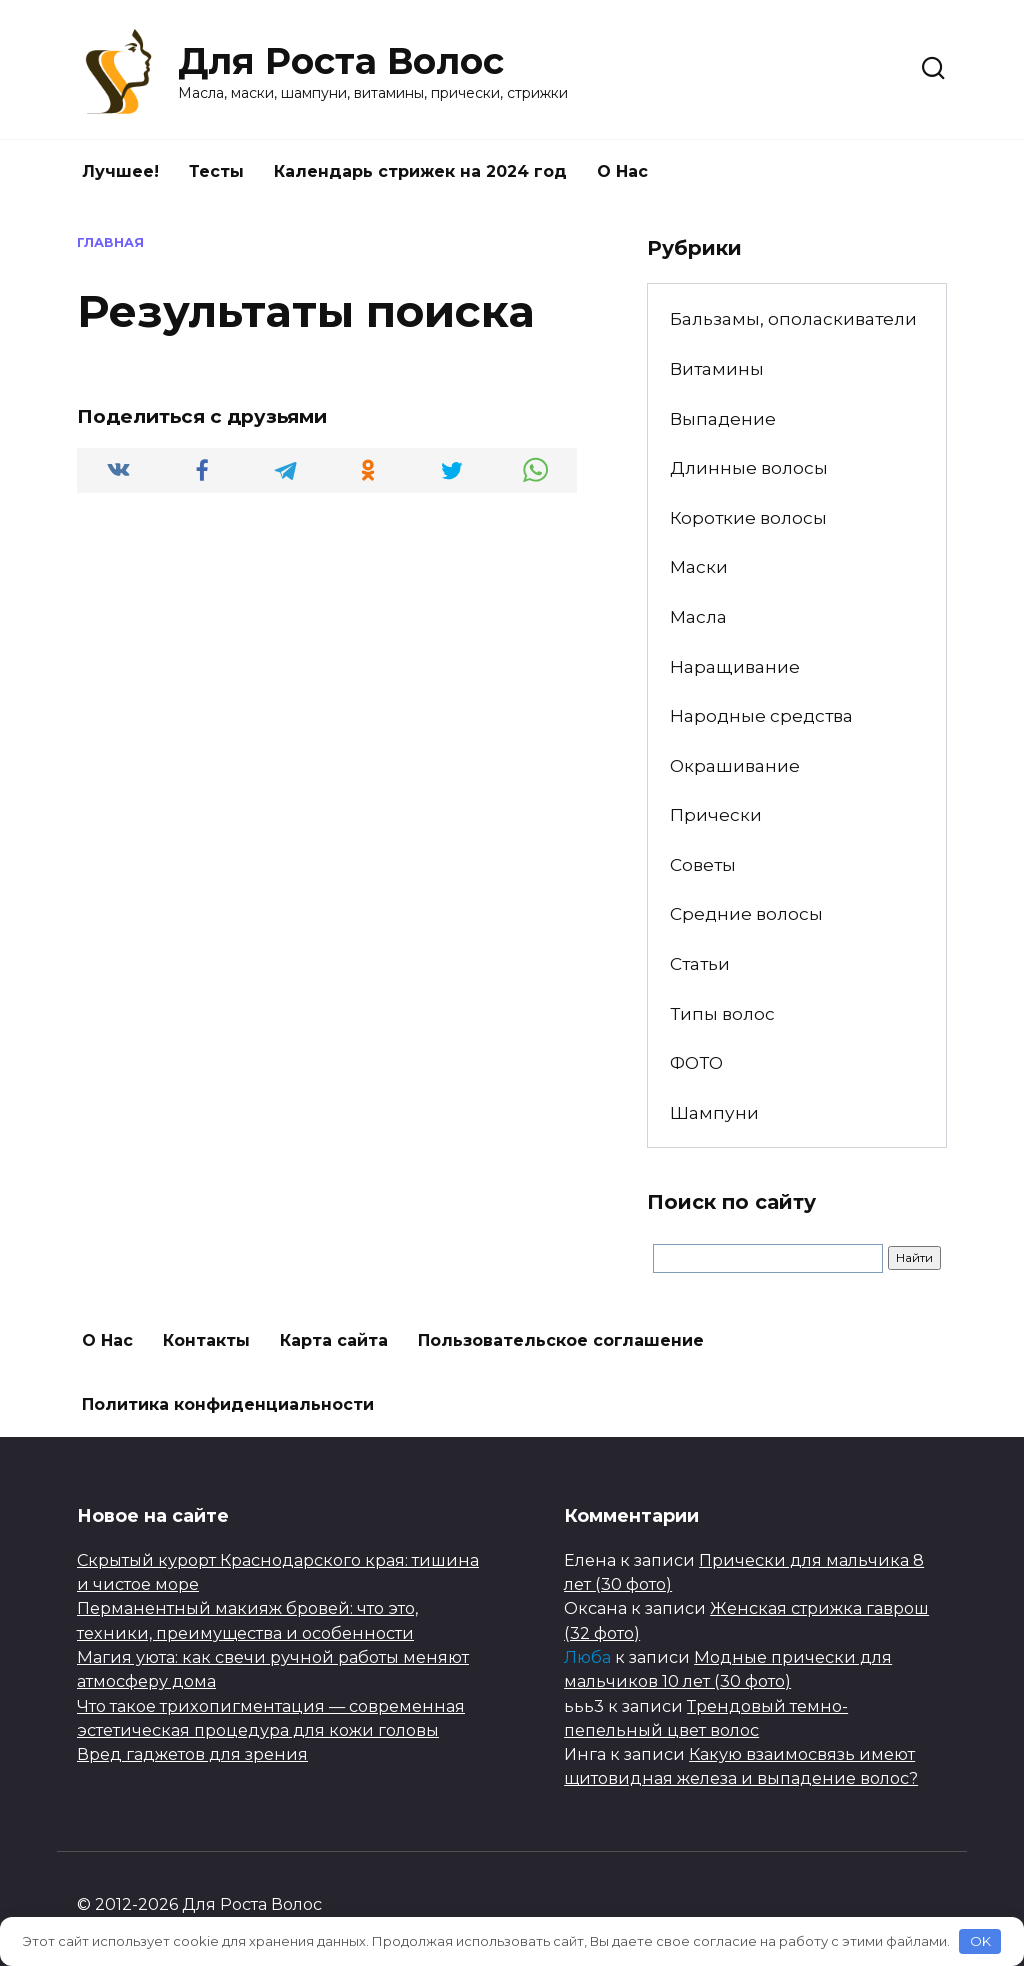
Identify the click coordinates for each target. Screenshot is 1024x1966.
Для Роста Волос (341, 61)
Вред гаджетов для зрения (192, 1754)
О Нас (622, 171)
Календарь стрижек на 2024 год (420, 171)
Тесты (216, 171)
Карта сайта (334, 1340)
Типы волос (722, 1013)
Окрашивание (735, 765)
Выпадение (723, 418)
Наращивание (735, 666)
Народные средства (761, 715)
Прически (716, 814)
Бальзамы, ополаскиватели (793, 318)
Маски (699, 566)
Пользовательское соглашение (561, 1340)
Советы (703, 864)
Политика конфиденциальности (228, 1404)
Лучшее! (120, 171)
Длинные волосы (749, 467)
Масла (698, 616)
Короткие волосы (748, 517)
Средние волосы (746, 913)
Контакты (206, 1340)
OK (980, 1941)
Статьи (700, 963)
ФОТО (696, 1062)
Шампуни (714, 1112)
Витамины (717, 368)
